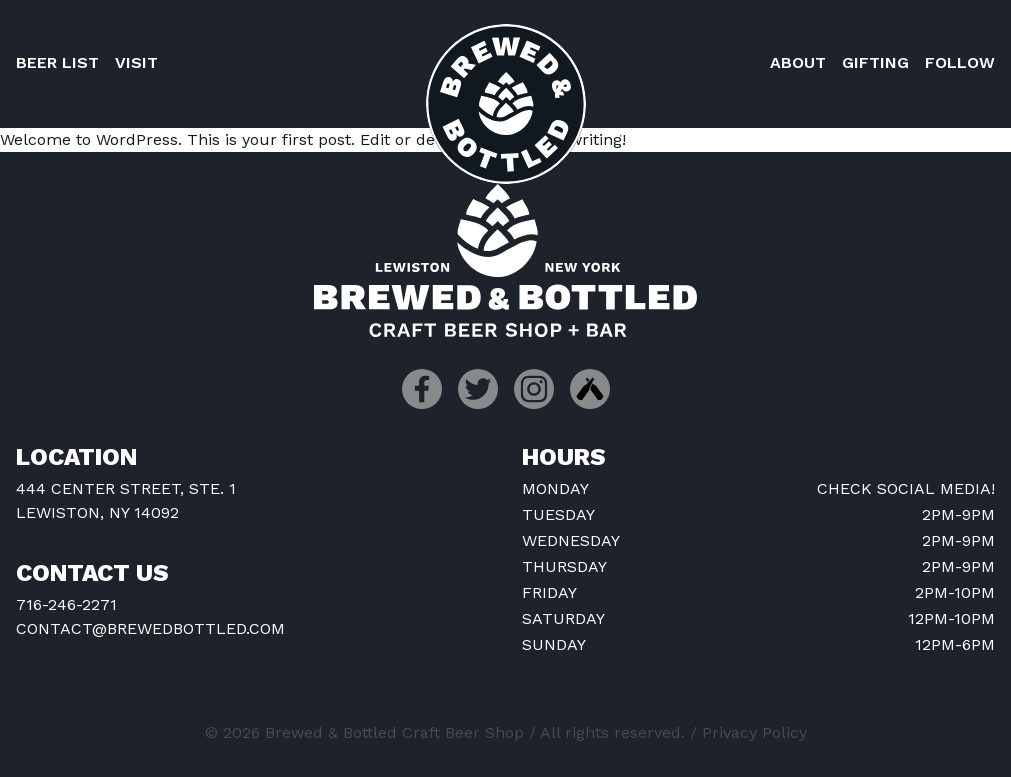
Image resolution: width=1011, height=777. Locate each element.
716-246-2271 (66, 604)
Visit (136, 62)
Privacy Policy (754, 732)
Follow (960, 62)
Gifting (875, 62)
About (798, 62)
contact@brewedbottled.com (150, 628)
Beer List (57, 62)
